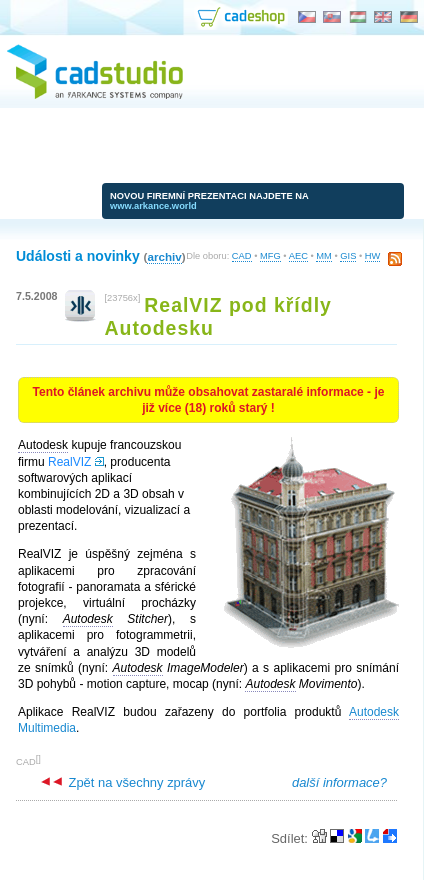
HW (373, 256)
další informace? (339, 782)
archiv (164, 256)
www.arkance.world (153, 206)
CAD (242, 256)
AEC (298, 256)
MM (324, 256)
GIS (348, 256)
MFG (270, 256)
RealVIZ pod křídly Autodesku (217, 316)
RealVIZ (69, 462)
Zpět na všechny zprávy (123, 782)
